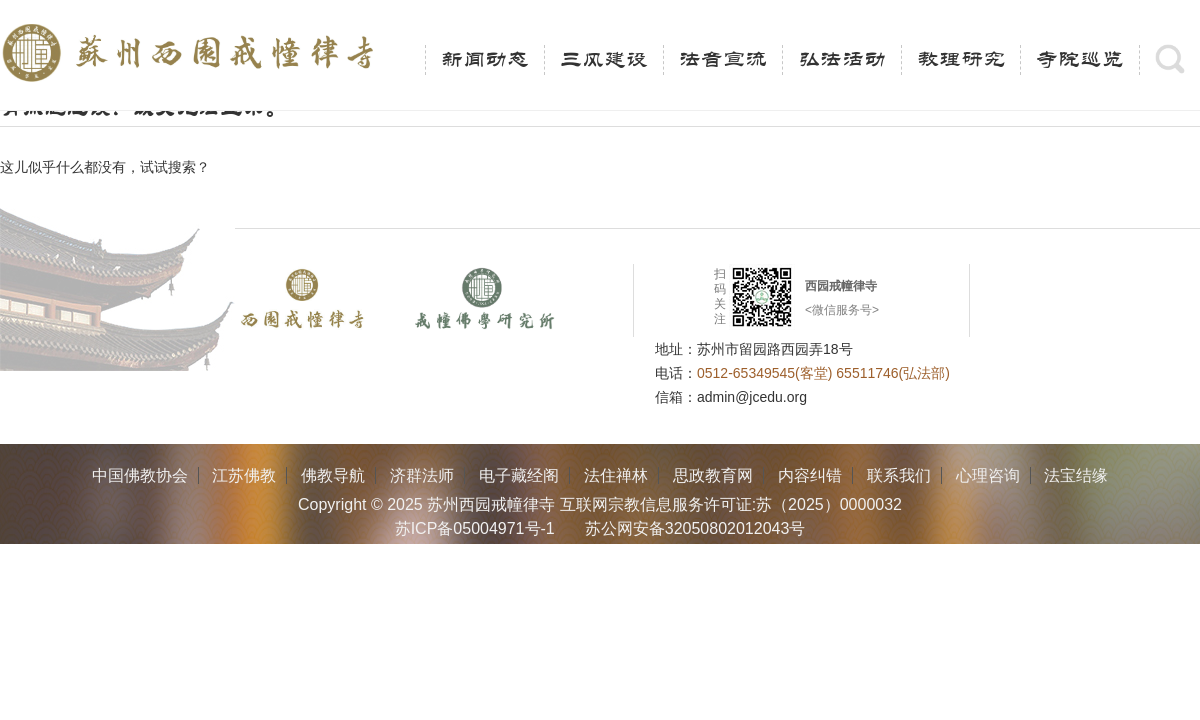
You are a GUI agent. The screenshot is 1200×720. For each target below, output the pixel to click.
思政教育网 (713, 475)
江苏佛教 (244, 475)
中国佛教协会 (140, 475)
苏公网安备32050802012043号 (695, 528)
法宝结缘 (1076, 475)
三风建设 (604, 60)
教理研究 (961, 60)
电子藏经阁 (519, 475)
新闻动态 (485, 60)
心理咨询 (988, 475)
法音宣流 (723, 60)
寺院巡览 (1080, 60)
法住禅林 (616, 475)
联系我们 (899, 475)
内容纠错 (810, 475)
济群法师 (422, 475)
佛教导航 (333, 475)
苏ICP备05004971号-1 (475, 528)
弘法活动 (842, 60)
